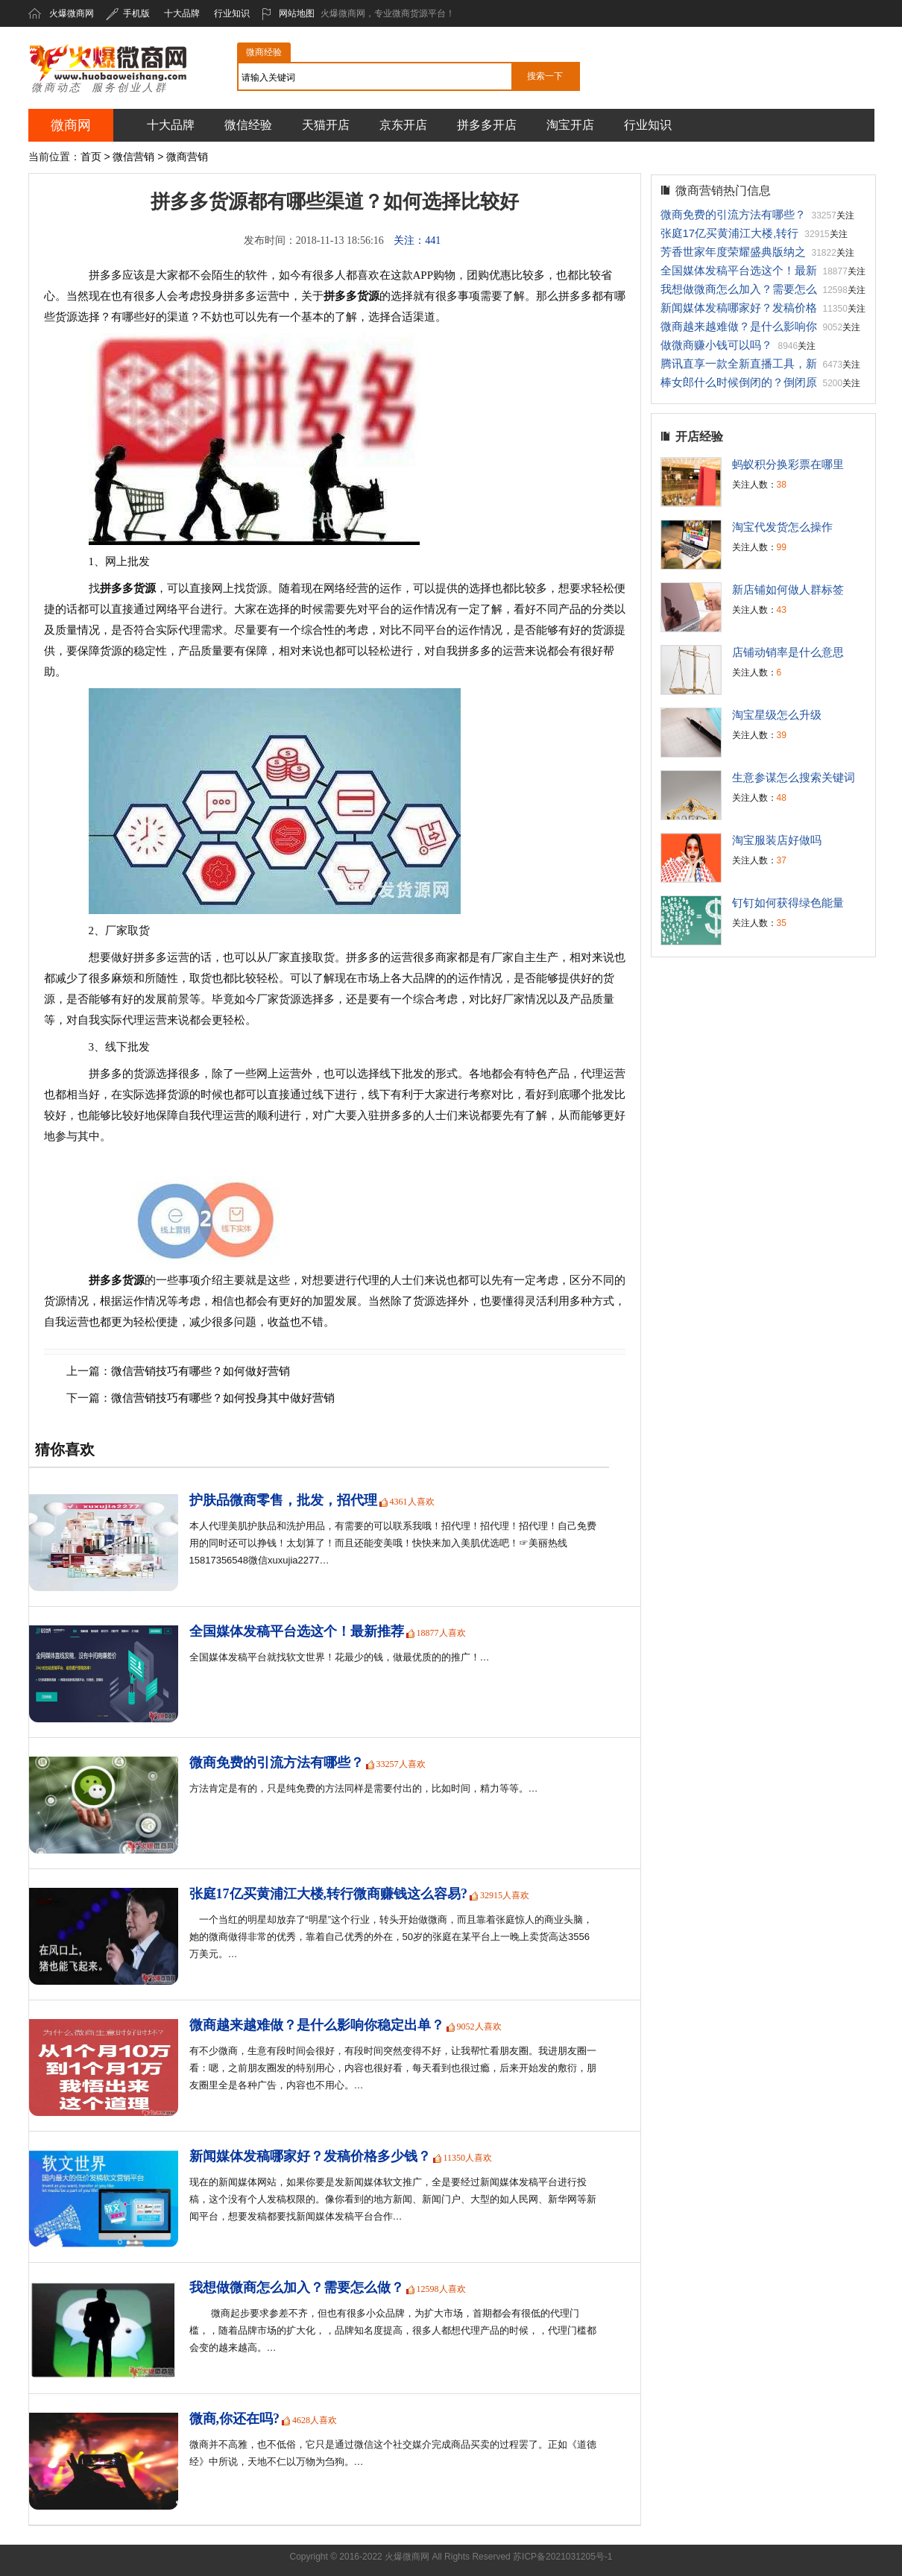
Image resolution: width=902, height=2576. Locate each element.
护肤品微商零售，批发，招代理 (283, 1500)
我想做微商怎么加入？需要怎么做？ (296, 2287)
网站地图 (288, 13)
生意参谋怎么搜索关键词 (793, 777)
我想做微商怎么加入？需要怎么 (738, 289)
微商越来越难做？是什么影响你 (738, 326)
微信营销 (133, 157)
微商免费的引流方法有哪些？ (276, 1762)
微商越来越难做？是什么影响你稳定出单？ (316, 2025)
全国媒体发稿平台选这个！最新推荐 (296, 1631)
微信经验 (248, 125)
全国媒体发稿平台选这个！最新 (738, 270)
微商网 (71, 125)
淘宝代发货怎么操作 (782, 526)
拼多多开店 (487, 125)
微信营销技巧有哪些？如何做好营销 (200, 1371)
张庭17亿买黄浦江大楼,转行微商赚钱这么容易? (328, 1893)
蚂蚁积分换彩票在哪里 (788, 464)
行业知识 (232, 13)
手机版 (128, 13)
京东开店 (403, 125)
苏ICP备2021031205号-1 (562, 2556)
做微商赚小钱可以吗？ (716, 344)
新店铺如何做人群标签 (788, 589)
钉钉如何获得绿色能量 (788, 902)
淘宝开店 (570, 125)
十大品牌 (182, 13)
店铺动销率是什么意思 (788, 652)
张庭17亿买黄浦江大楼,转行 (729, 233)
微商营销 (187, 157)
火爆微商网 (71, 13)
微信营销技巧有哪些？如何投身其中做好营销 (223, 1398)
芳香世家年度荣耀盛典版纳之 (733, 251)
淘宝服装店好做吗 (776, 840)
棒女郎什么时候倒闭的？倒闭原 (738, 382)
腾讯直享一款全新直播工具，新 (738, 363)
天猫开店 (326, 125)
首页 (91, 157)
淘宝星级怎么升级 (776, 714)
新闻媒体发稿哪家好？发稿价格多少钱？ (310, 2156)
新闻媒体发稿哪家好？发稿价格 (738, 307)
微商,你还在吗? (234, 2418)
